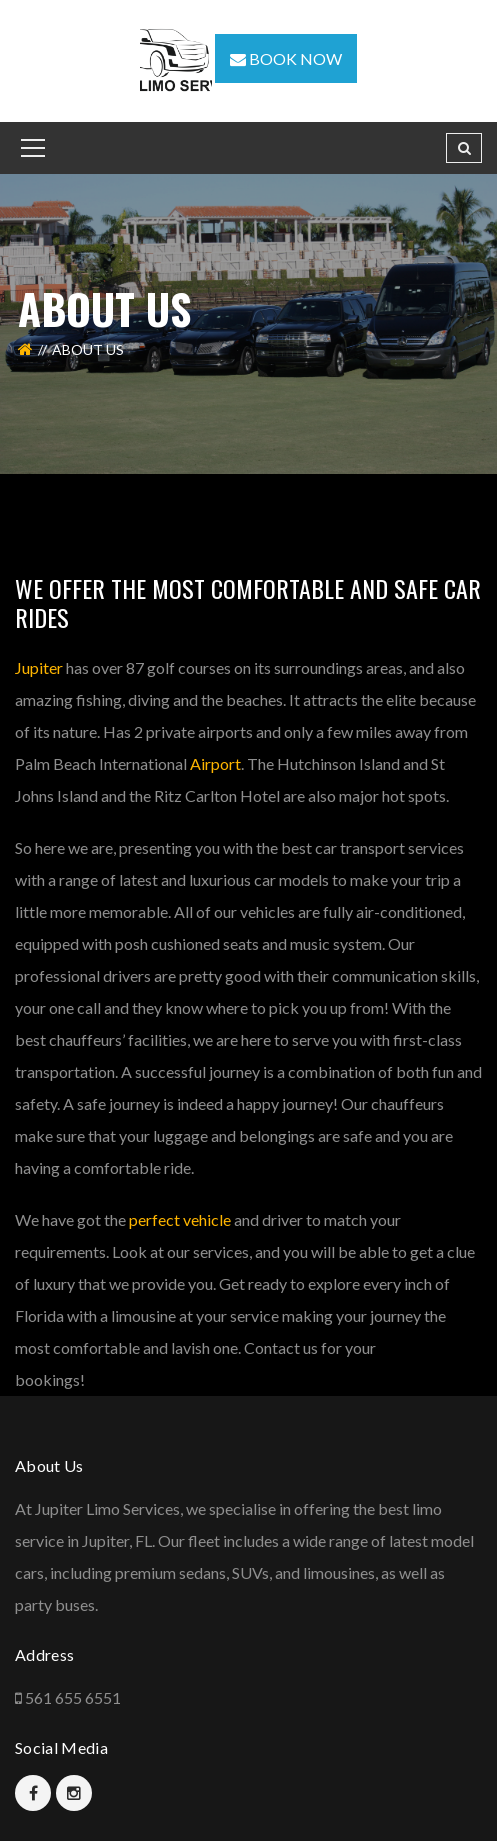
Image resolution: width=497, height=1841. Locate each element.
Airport (215, 763)
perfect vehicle (180, 1219)
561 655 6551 (73, 1697)
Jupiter (39, 667)
